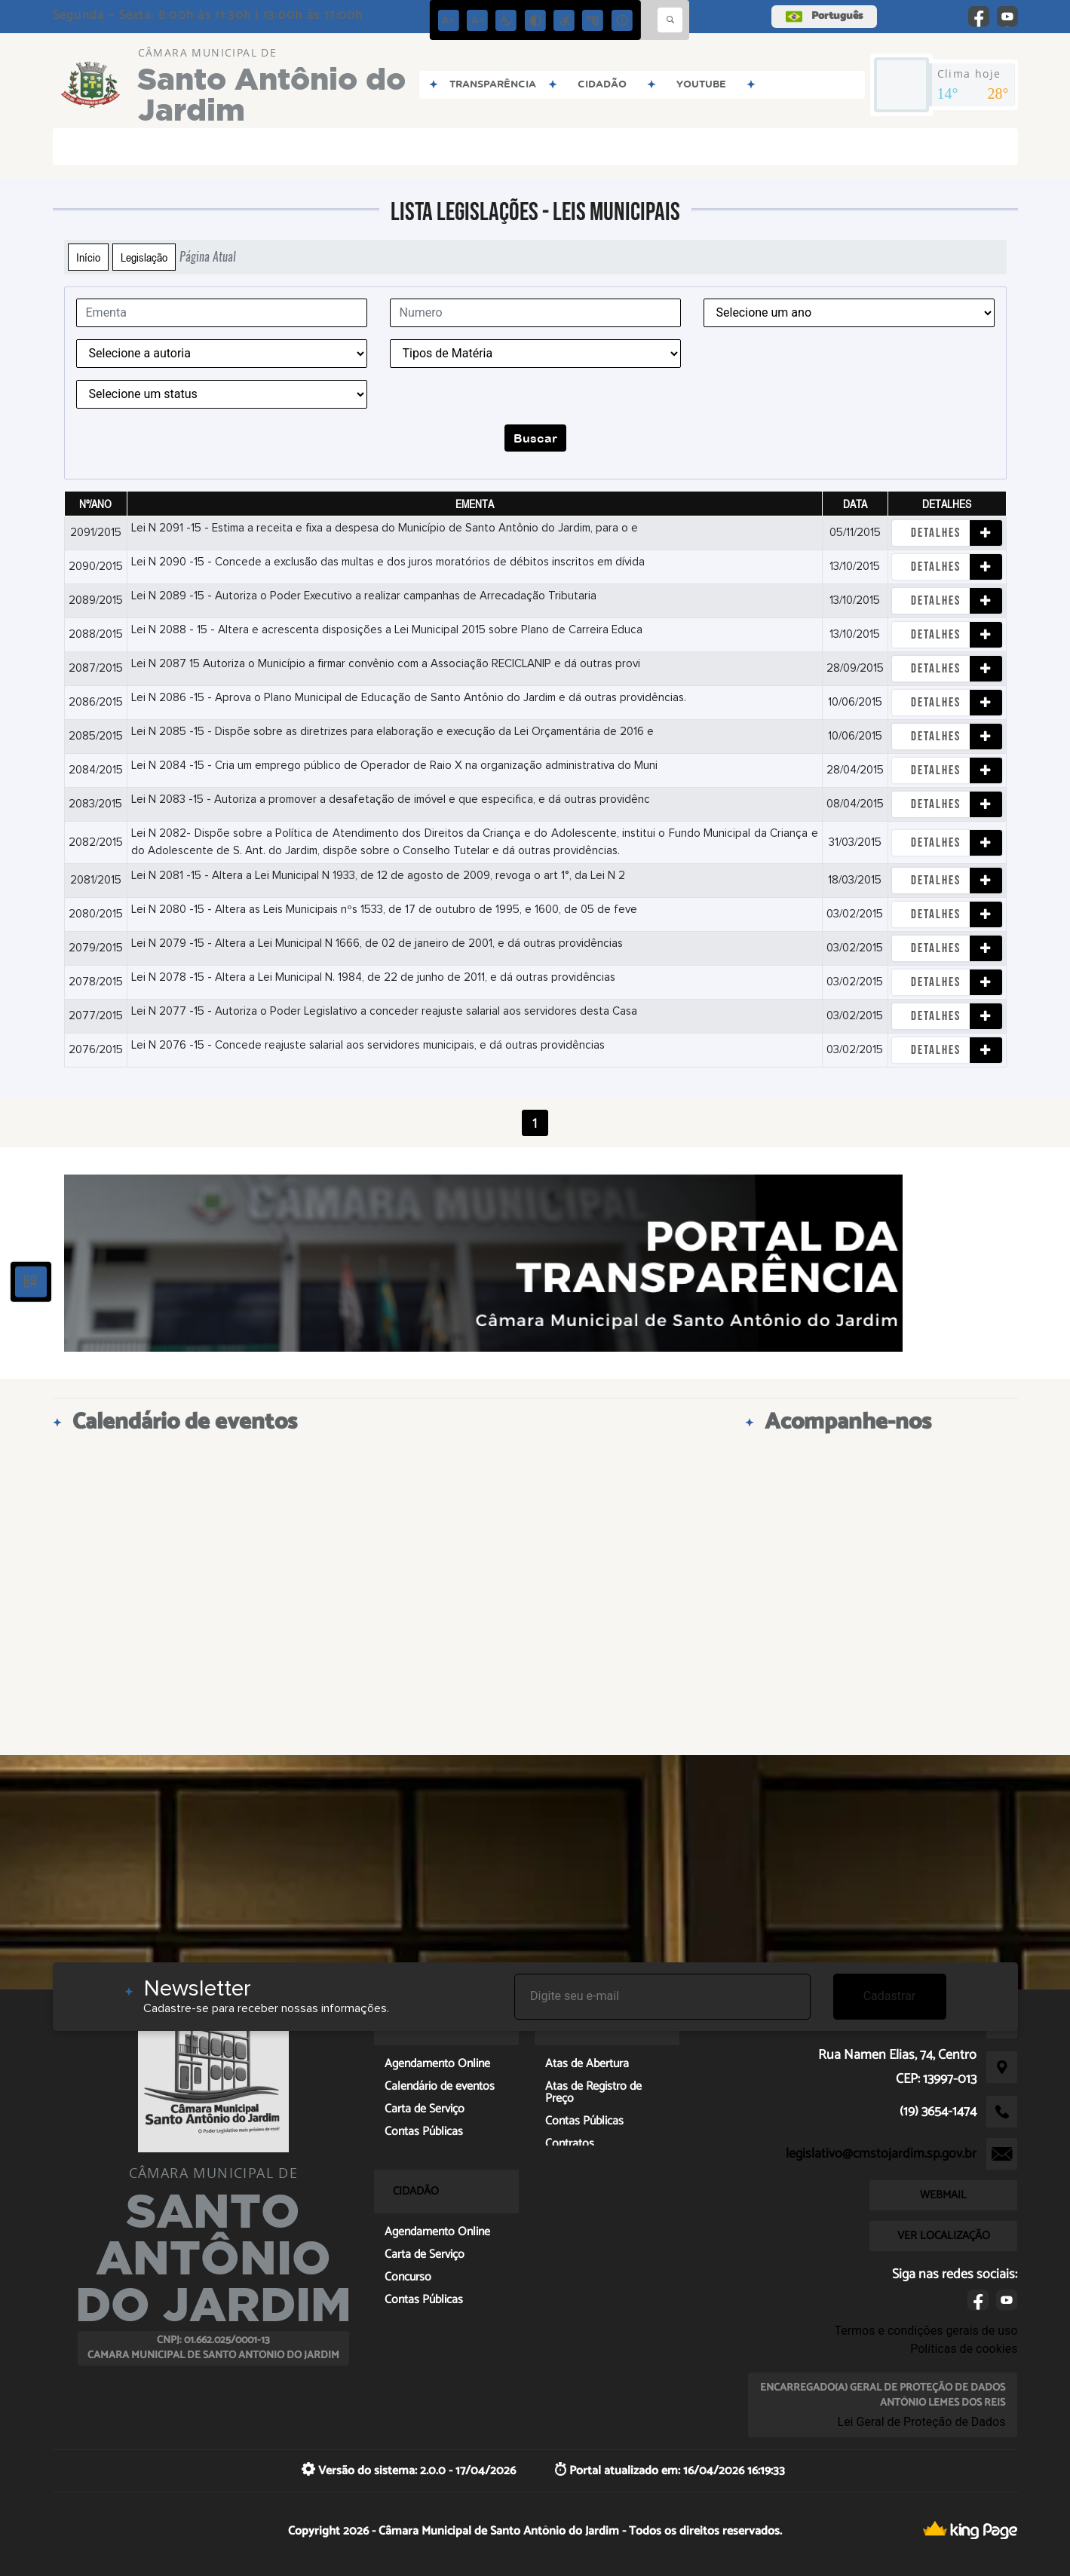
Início (88, 257)
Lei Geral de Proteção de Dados (922, 2422)
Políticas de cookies (963, 2349)
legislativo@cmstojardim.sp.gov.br (881, 2154)
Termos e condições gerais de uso (925, 2330)
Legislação (144, 257)
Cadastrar (889, 1996)
